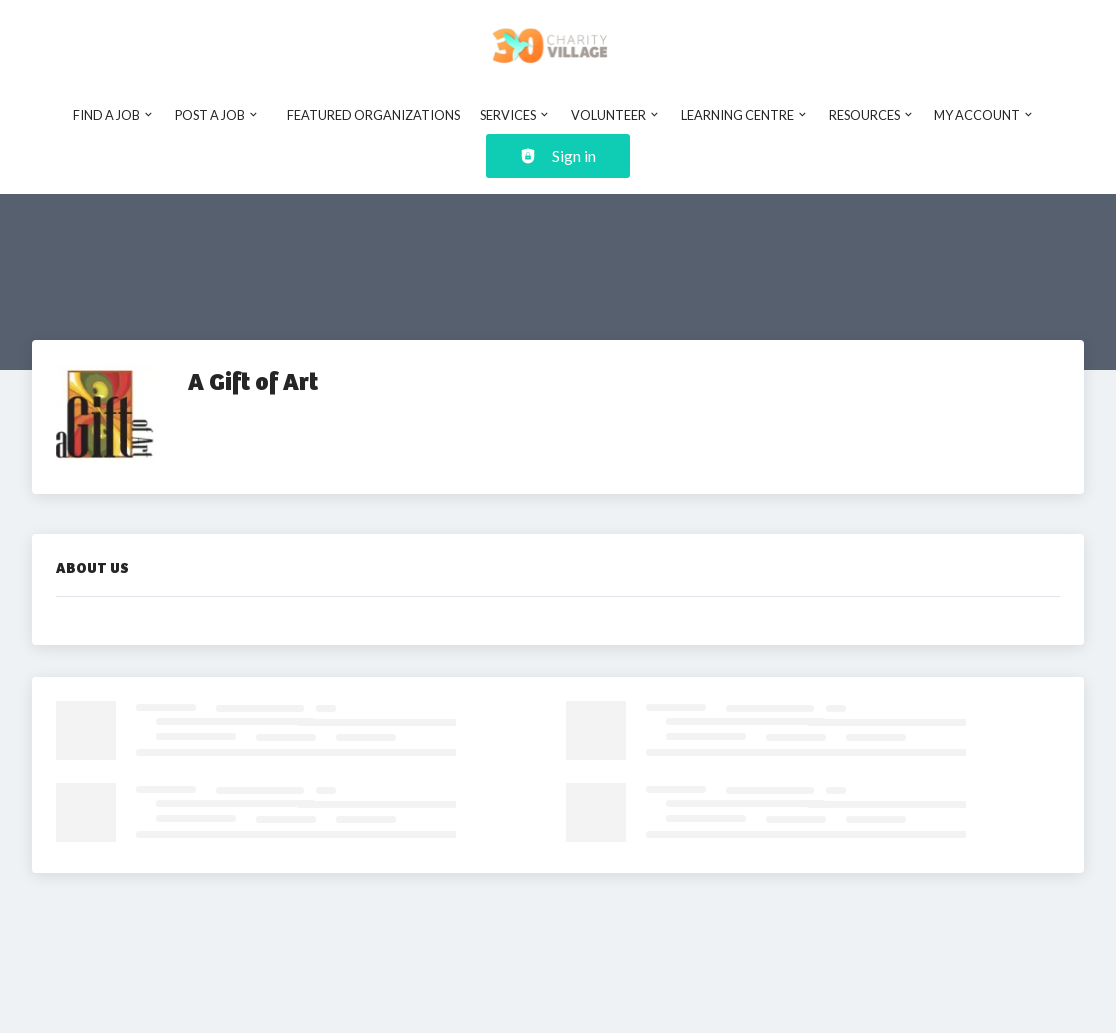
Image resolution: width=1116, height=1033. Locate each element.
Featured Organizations (373, 115)
